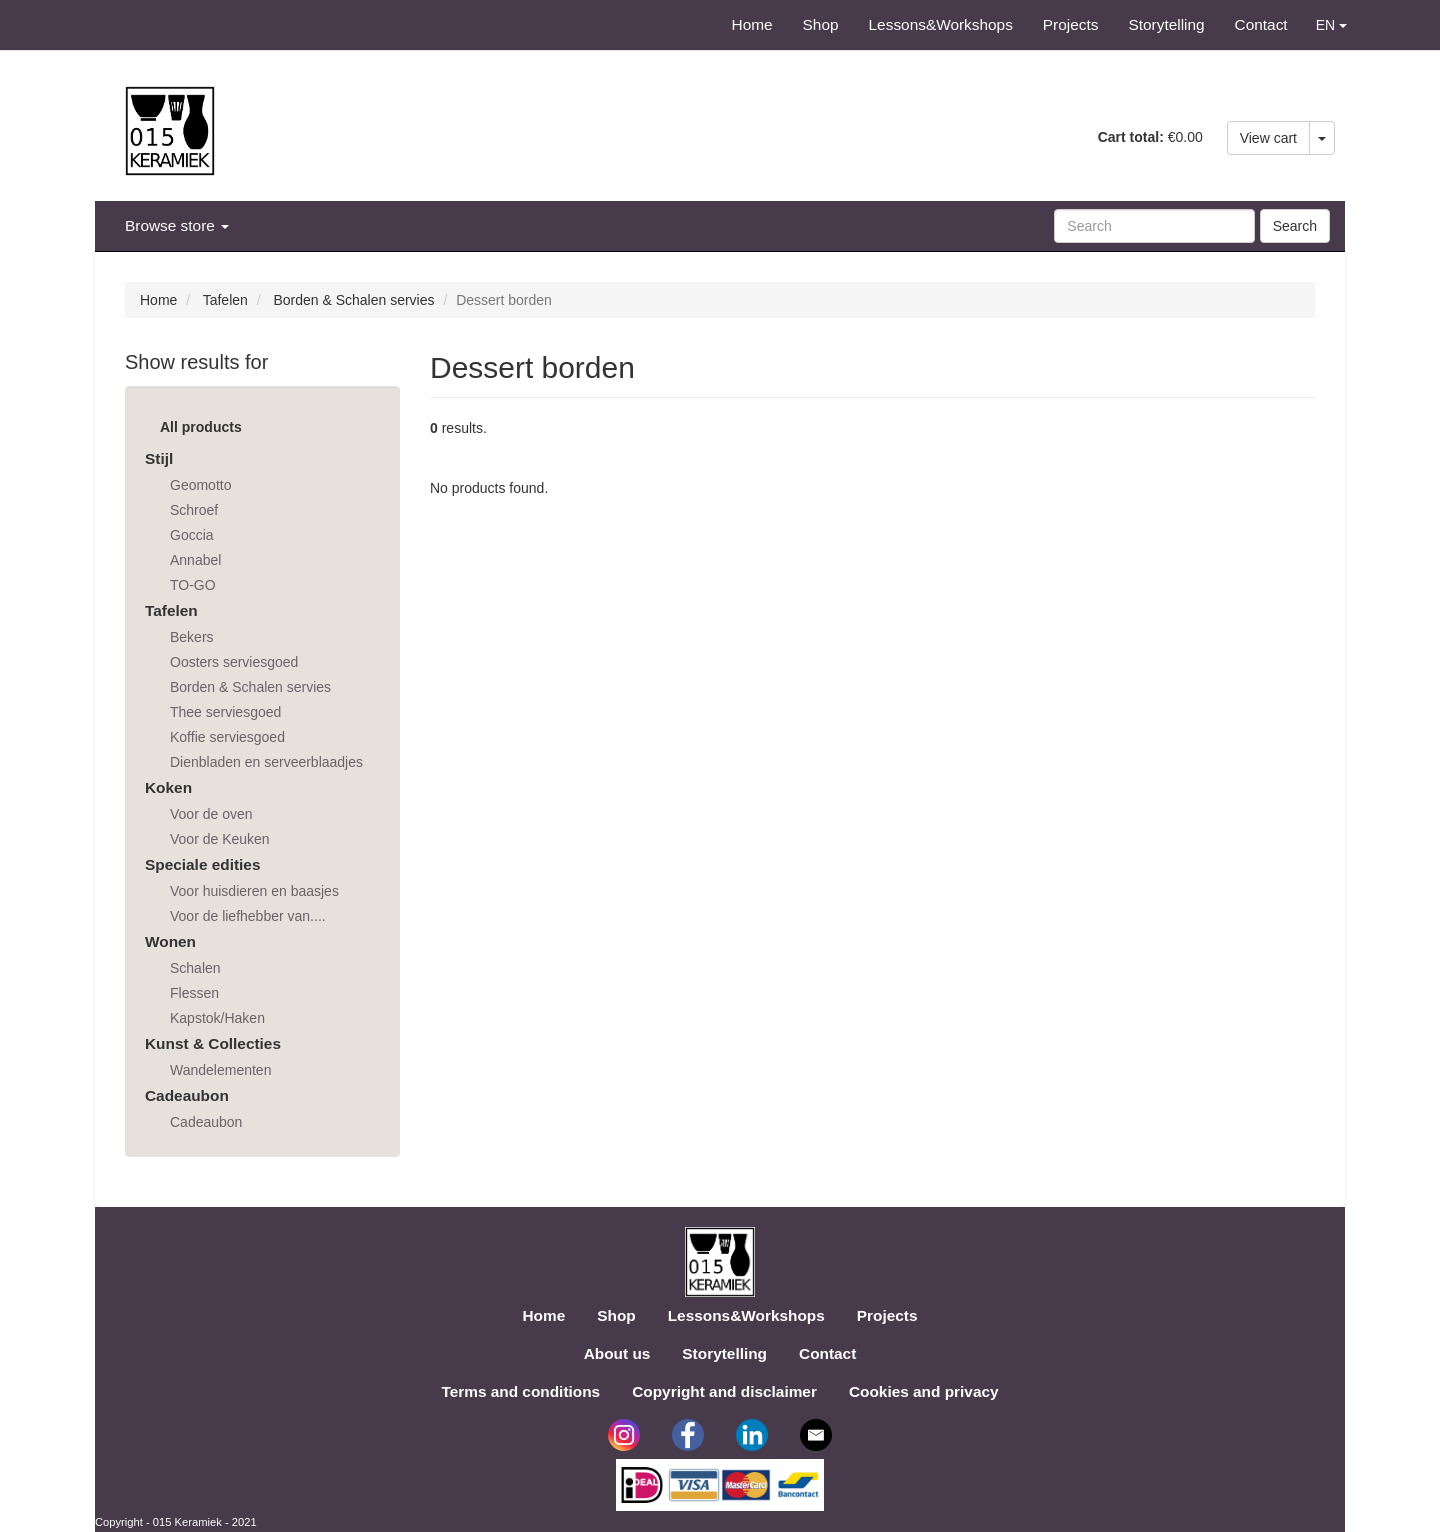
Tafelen (225, 300)
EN (1331, 25)
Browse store (177, 225)
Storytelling (1166, 24)
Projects (1071, 24)
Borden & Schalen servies (353, 300)
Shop (821, 24)
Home (752, 24)
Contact (1261, 24)
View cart (1268, 138)
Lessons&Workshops (941, 24)
